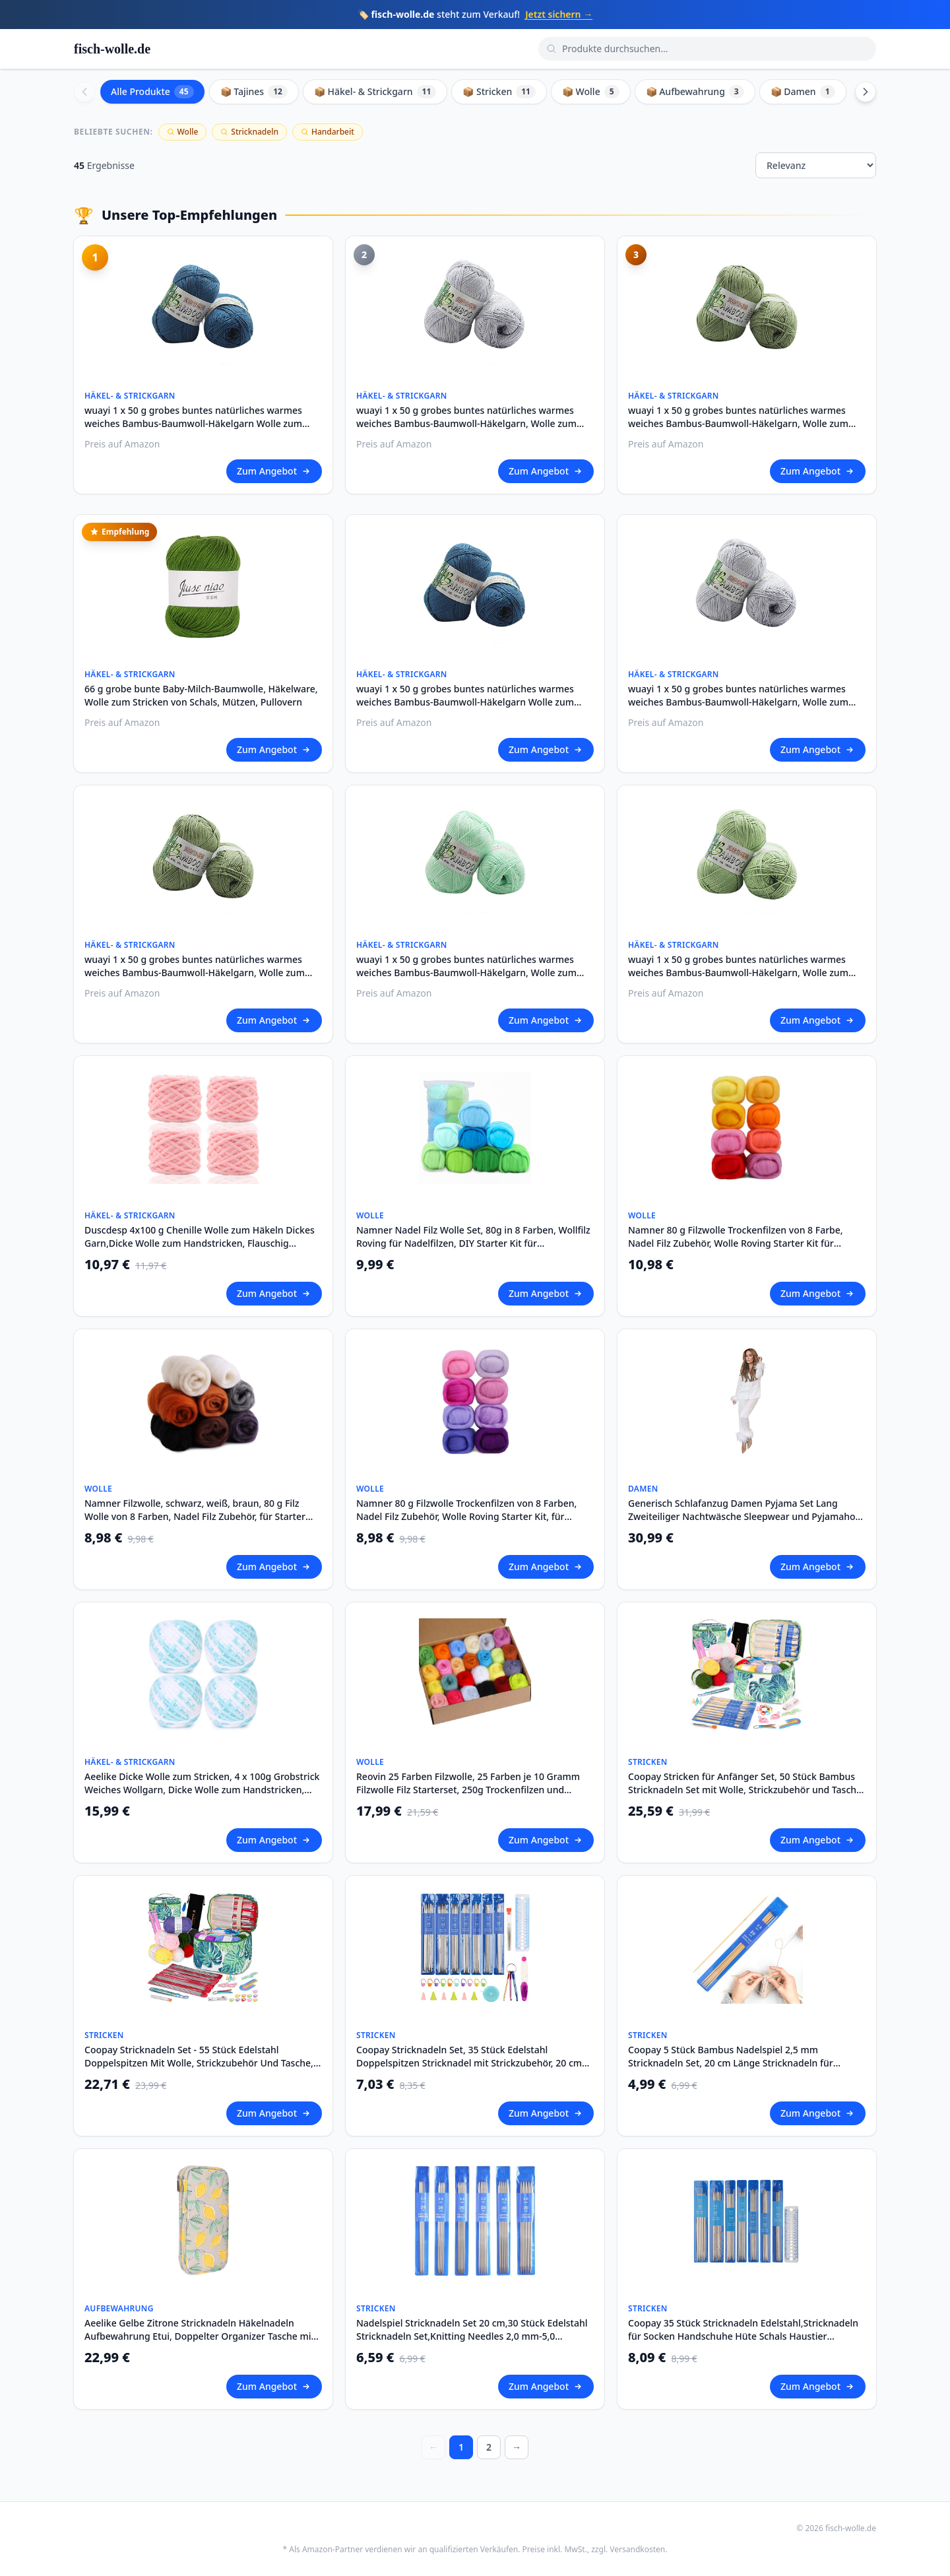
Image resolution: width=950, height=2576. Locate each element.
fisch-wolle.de (112, 49)
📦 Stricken (499, 91)
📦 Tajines (254, 91)
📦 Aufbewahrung (695, 91)
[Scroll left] (84, 91)
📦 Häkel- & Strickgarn (375, 91)
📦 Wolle (590, 91)
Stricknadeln (249, 131)
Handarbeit (327, 131)
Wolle (183, 131)
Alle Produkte (152, 91)
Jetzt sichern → (558, 14)
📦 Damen (803, 91)
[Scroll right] (865, 91)
